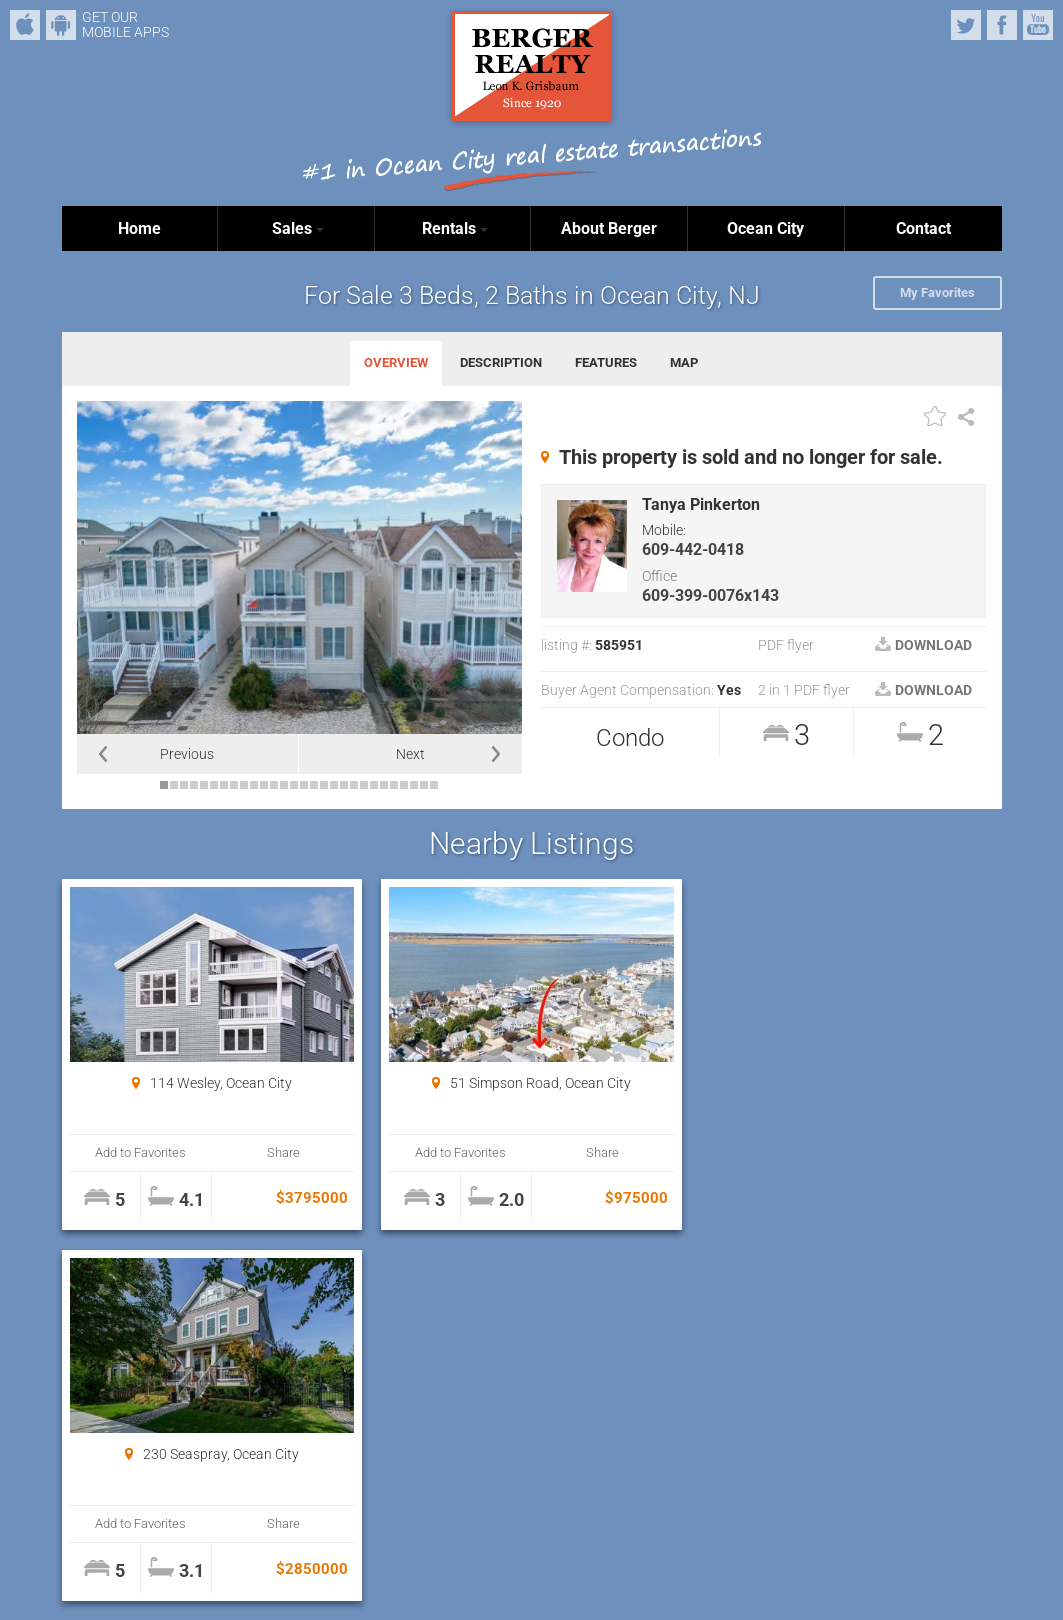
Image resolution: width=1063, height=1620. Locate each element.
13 (284, 785)
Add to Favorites (140, 1152)
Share (282, 1152)
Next (410, 754)
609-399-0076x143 (710, 595)
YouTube (1038, 25)
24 (394, 785)
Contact (923, 228)
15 (304, 785)
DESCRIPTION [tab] (501, 362)
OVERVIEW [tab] (396, 362)
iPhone (25, 25)
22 (374, 785)
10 (254, 785)
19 (344, 785)
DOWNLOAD (923, 645)
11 (264, 785)
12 (274, 785)
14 (294, 785)
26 (414, 785)
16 (314, 785)
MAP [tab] (684, 362)
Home (139, 228)
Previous (187, 754)
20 (354, 785)
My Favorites (937, 292)
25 (404, 785)
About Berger (609, 228)
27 (424, 785)
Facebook (1002, 25)
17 (324, 785)
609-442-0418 (693, 549)
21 (364, 785)
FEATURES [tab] (606, 362)
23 (384, 785)
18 (334, 785)
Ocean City (765, 228)
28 (434, 785)
